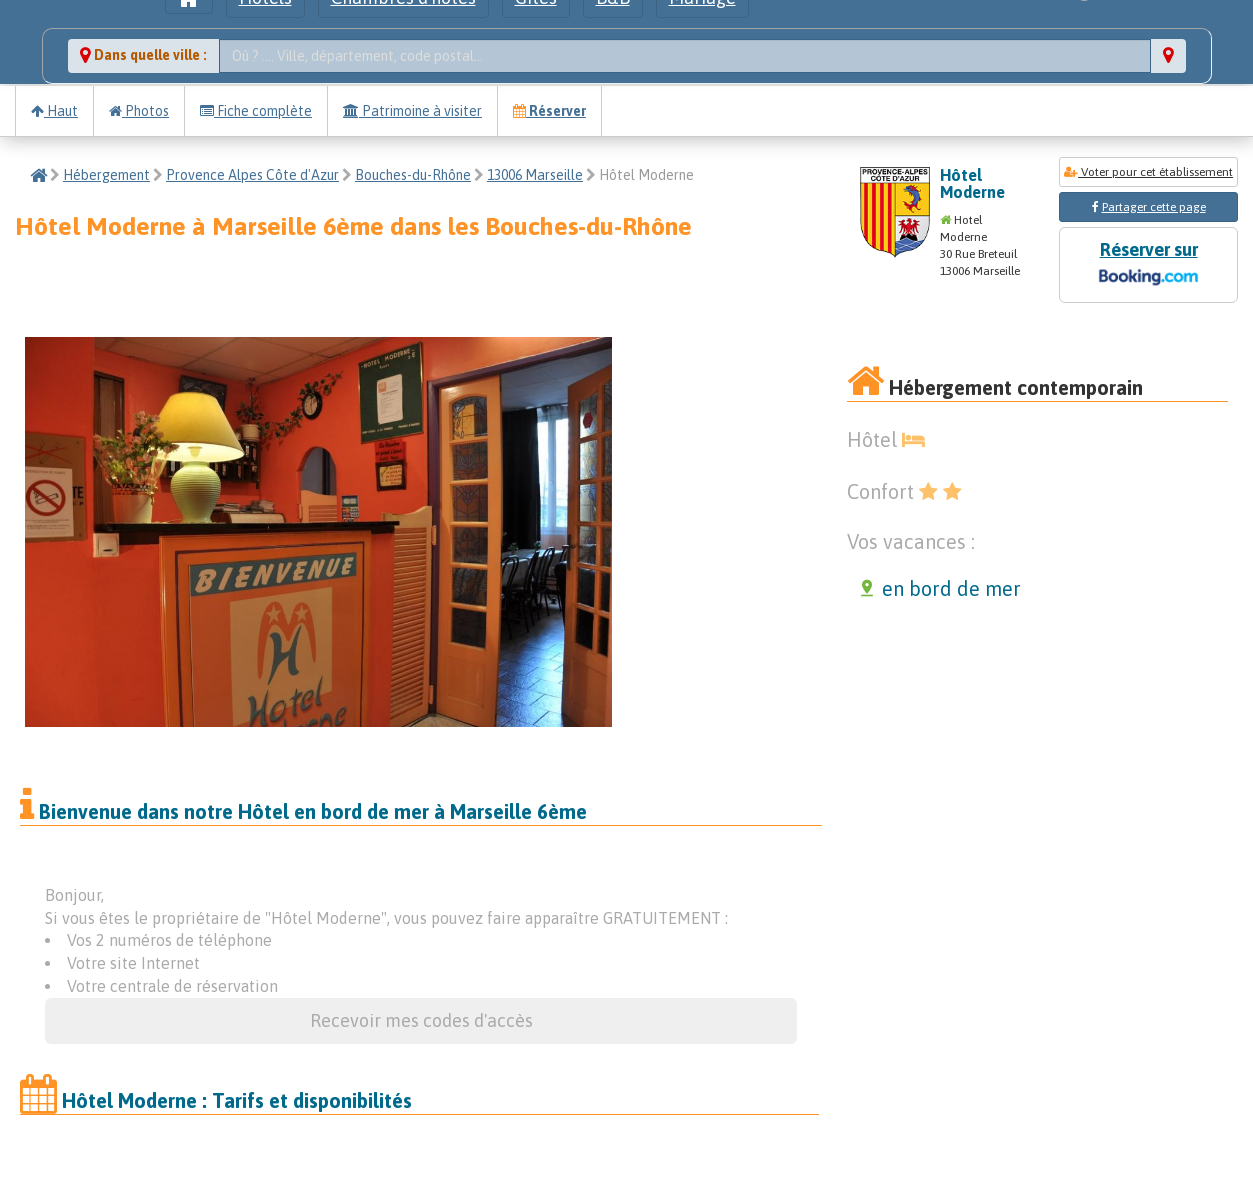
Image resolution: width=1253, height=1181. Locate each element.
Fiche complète (256, 111)
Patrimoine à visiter (412, 111)
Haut (54, 111)
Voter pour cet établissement (1148, 172)
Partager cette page (1154, 207)
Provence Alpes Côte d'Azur (252, 175)
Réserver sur (1148, 265)
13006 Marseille (535, 175)
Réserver (549, 111)
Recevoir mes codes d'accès (421, 1020)
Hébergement (106, 175)
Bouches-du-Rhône (413, 175)
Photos (139, 111)
